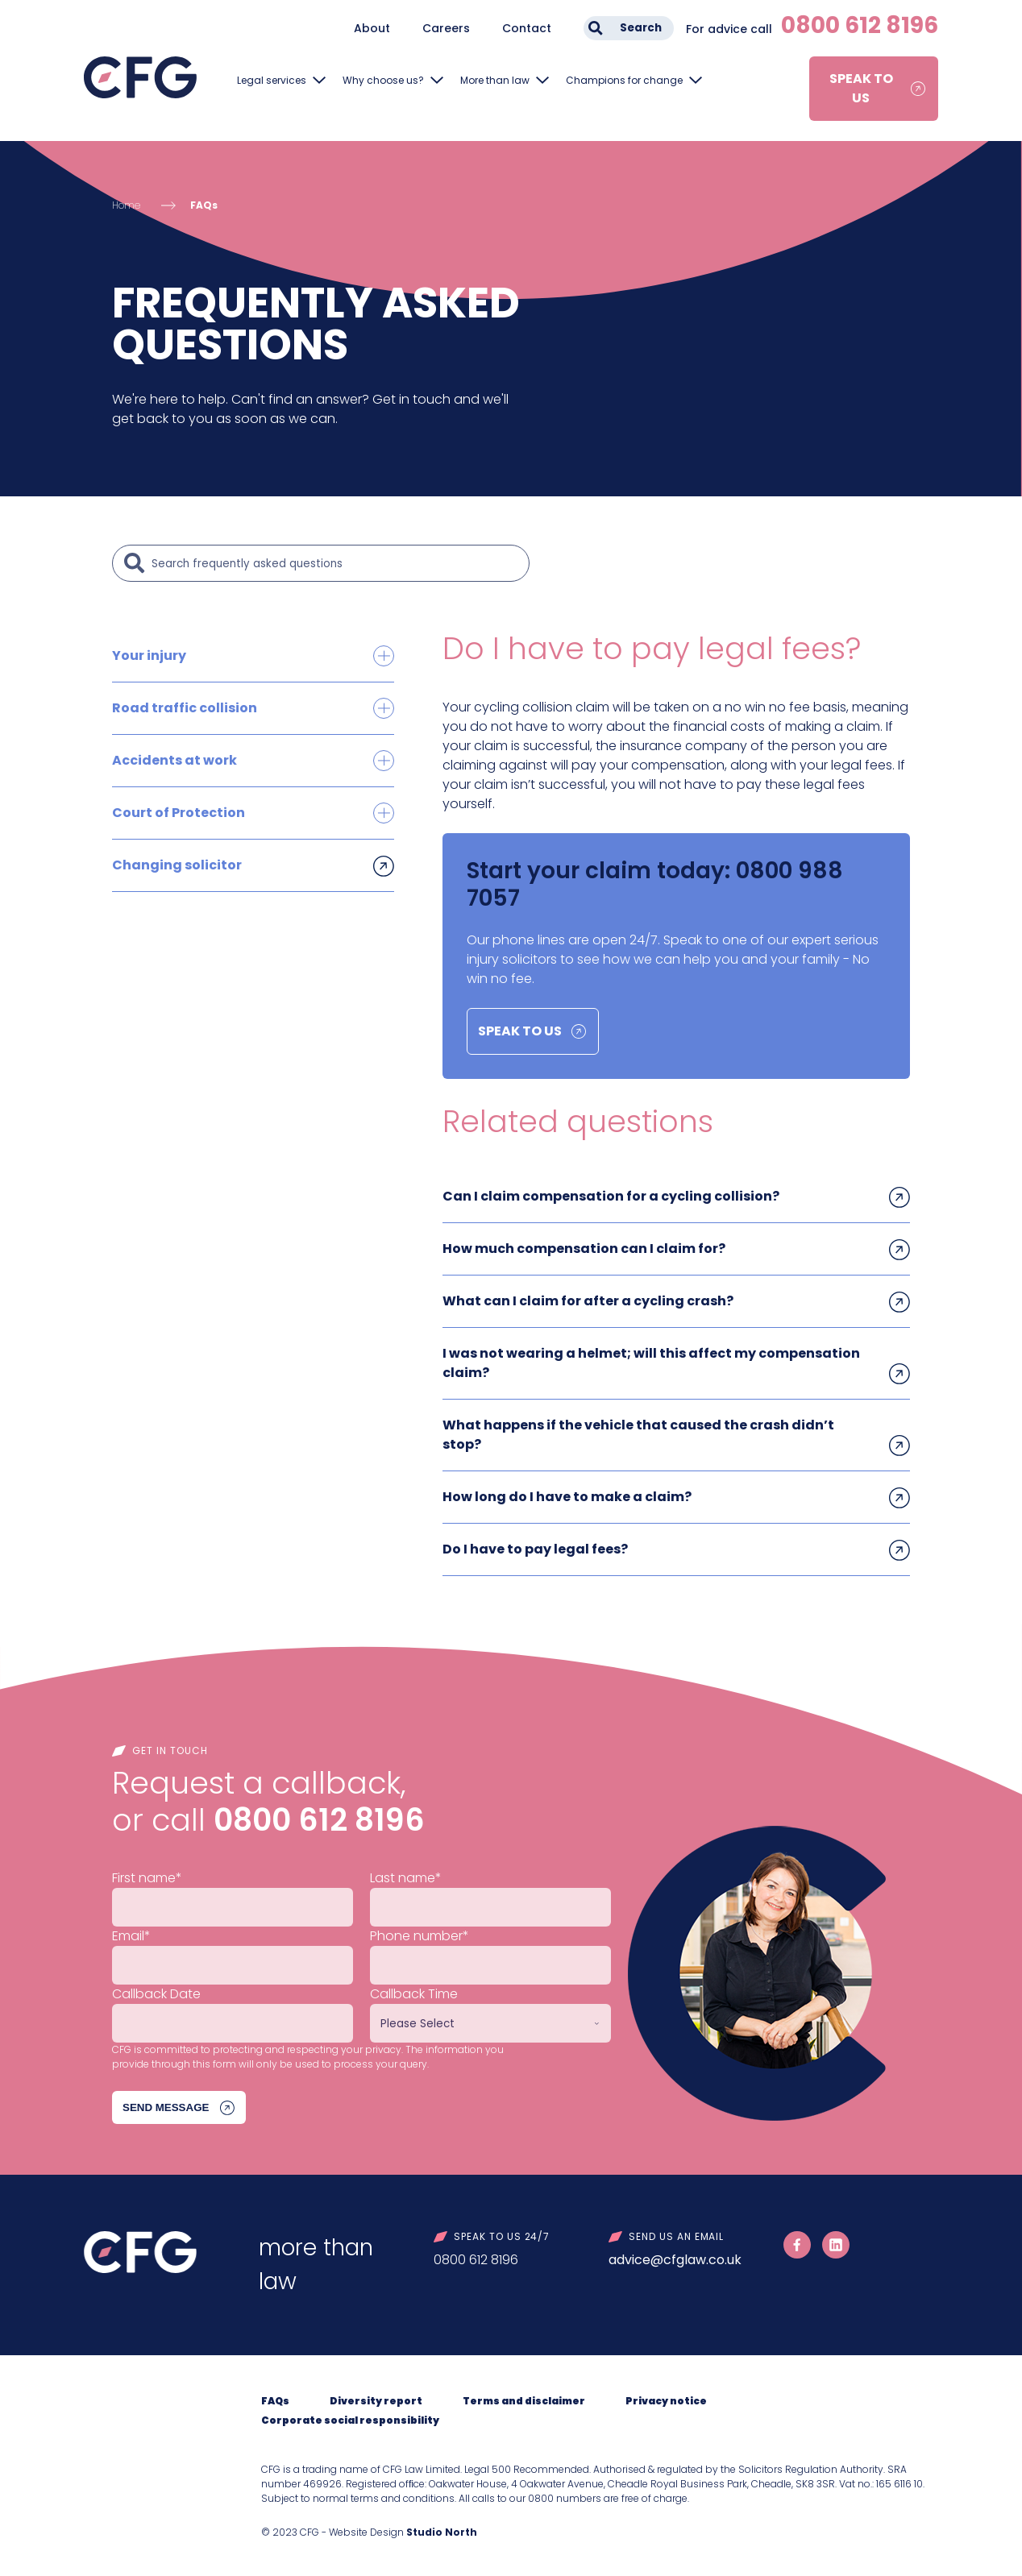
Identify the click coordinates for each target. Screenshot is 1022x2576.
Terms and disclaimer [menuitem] (524, 2401)
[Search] (336, 563)
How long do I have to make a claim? (567, 1496)
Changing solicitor (177, 865)
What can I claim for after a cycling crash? (587, 1301)
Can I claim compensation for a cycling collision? (610, 1196)
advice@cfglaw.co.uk (675, 2259)
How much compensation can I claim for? (583, 1248)
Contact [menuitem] (526, 28)
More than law (495, 80)
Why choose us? (383, 80)
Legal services (271, 80)
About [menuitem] (372, 28)
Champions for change (624, 80)
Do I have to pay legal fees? (535, 1549)
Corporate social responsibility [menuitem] (350, 2420)
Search (641, 27)
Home (126, 205)
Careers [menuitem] (446, 28)
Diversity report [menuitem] (376, 2401)
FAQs (204, 205)
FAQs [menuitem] (275, 2401)
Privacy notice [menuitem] (666, 2401)
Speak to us (861, 88)
